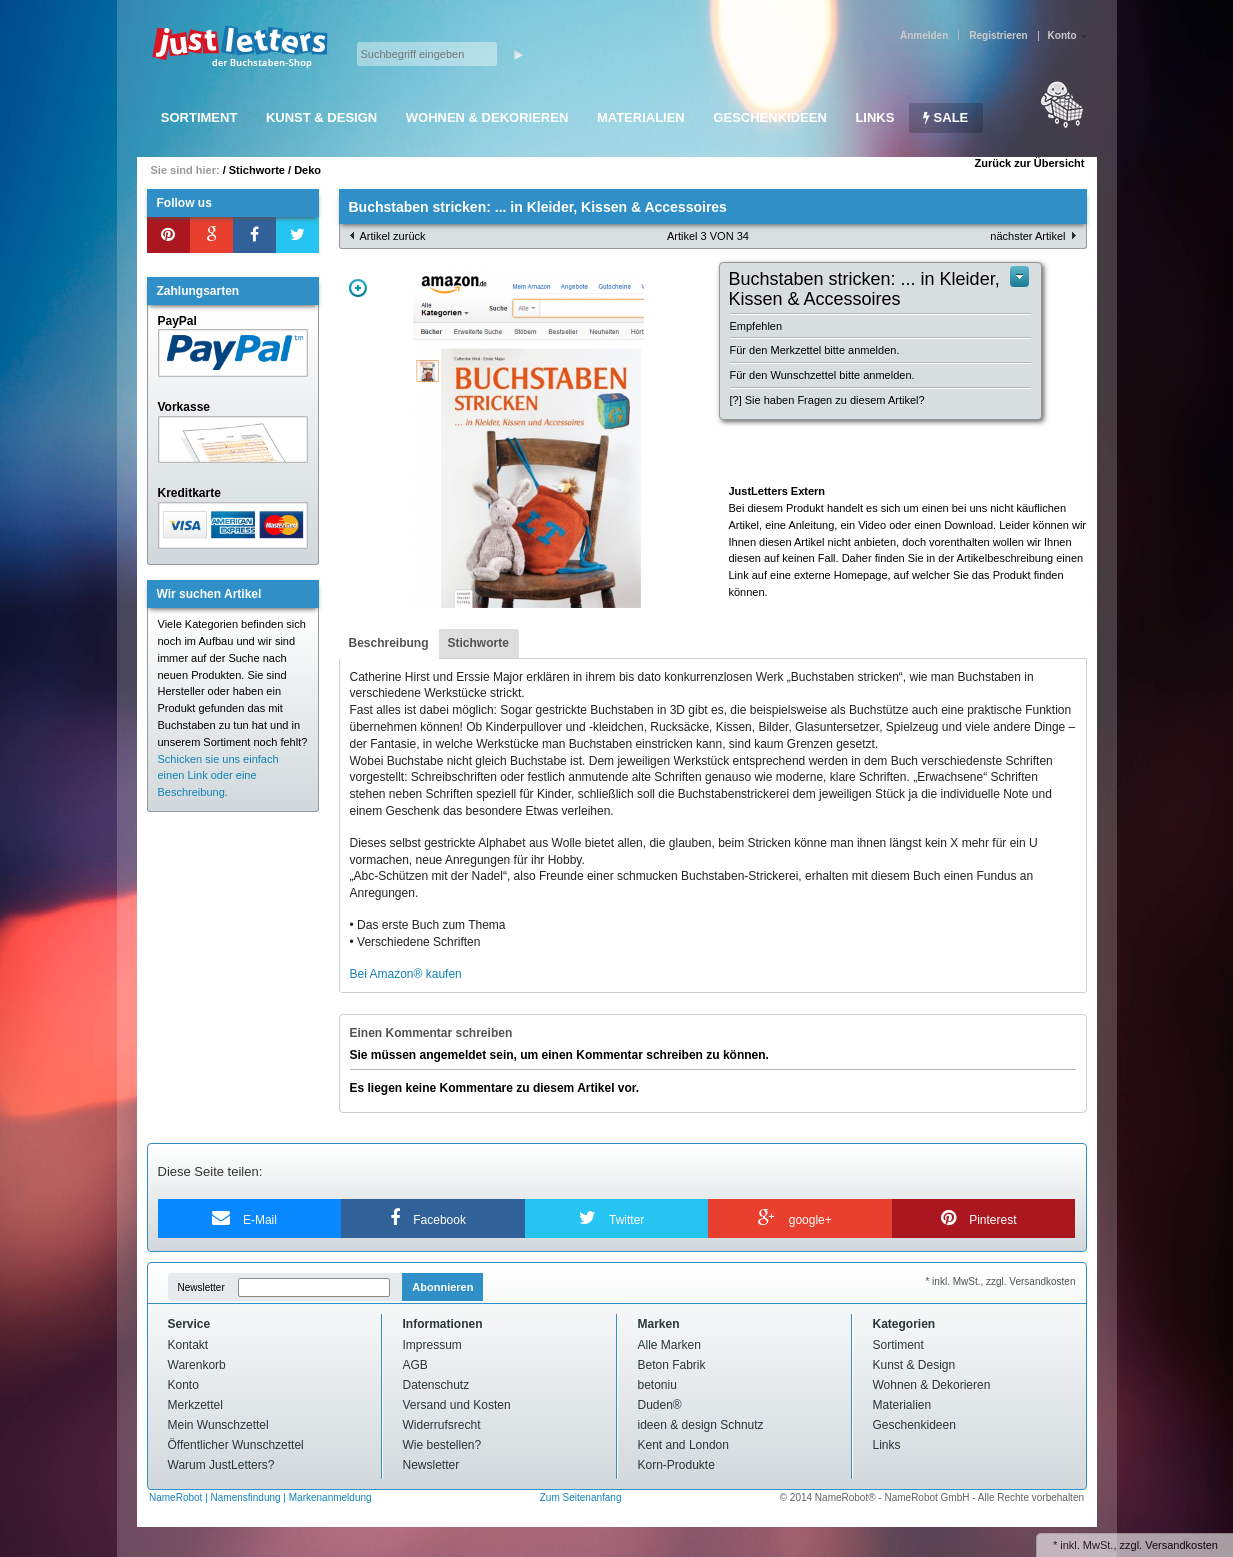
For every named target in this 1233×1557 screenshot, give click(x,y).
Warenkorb (197, 1365)
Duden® (660, 1405)
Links (874, 117)
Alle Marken (669, 1345)
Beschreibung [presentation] (389, 643)
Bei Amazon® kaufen (406, 974)
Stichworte (257, 170)
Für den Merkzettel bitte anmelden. (815, 350)
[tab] (389, 644)
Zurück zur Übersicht (1029, 163)
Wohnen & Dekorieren (487, 117)
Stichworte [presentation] (478, 643)
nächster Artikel (1027, 236)
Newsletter (201, 1287)
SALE (945, 117)
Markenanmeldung (330, 1497)
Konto (183, 1385)
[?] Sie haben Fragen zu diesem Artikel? (827, 400)
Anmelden (924, 35)
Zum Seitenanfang (581, 1497)
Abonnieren (442, 1287)
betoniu (657, 1385)
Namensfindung (246, 1497)
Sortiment (199, 117)
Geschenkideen (769, 117)
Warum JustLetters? (221, 1465)
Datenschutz (436, 1385)
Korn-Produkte (676, 1465)
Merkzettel (195, 1405)
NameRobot (177, 1497)
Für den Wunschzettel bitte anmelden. (822, 375)
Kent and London (683, 1445)
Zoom (358, 288)
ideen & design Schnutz (701, 1425)
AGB (415, 1365)
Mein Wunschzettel (218, 1425)
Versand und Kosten (457, 1405)
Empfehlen (756, 326)
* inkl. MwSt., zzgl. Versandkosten (1000, 1281)
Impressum (432, 1345)
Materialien (641, 117)
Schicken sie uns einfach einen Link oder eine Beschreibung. (218, 776)
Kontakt (188, 1345)
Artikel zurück (393, 236)
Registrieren (998, 35)
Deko (307, 170)
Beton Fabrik (672, 1365)
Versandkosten (1181, 1545)
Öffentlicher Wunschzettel (236, 1445)
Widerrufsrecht (442, 1425)
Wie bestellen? (442, 1445)
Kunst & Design (321, 117)
